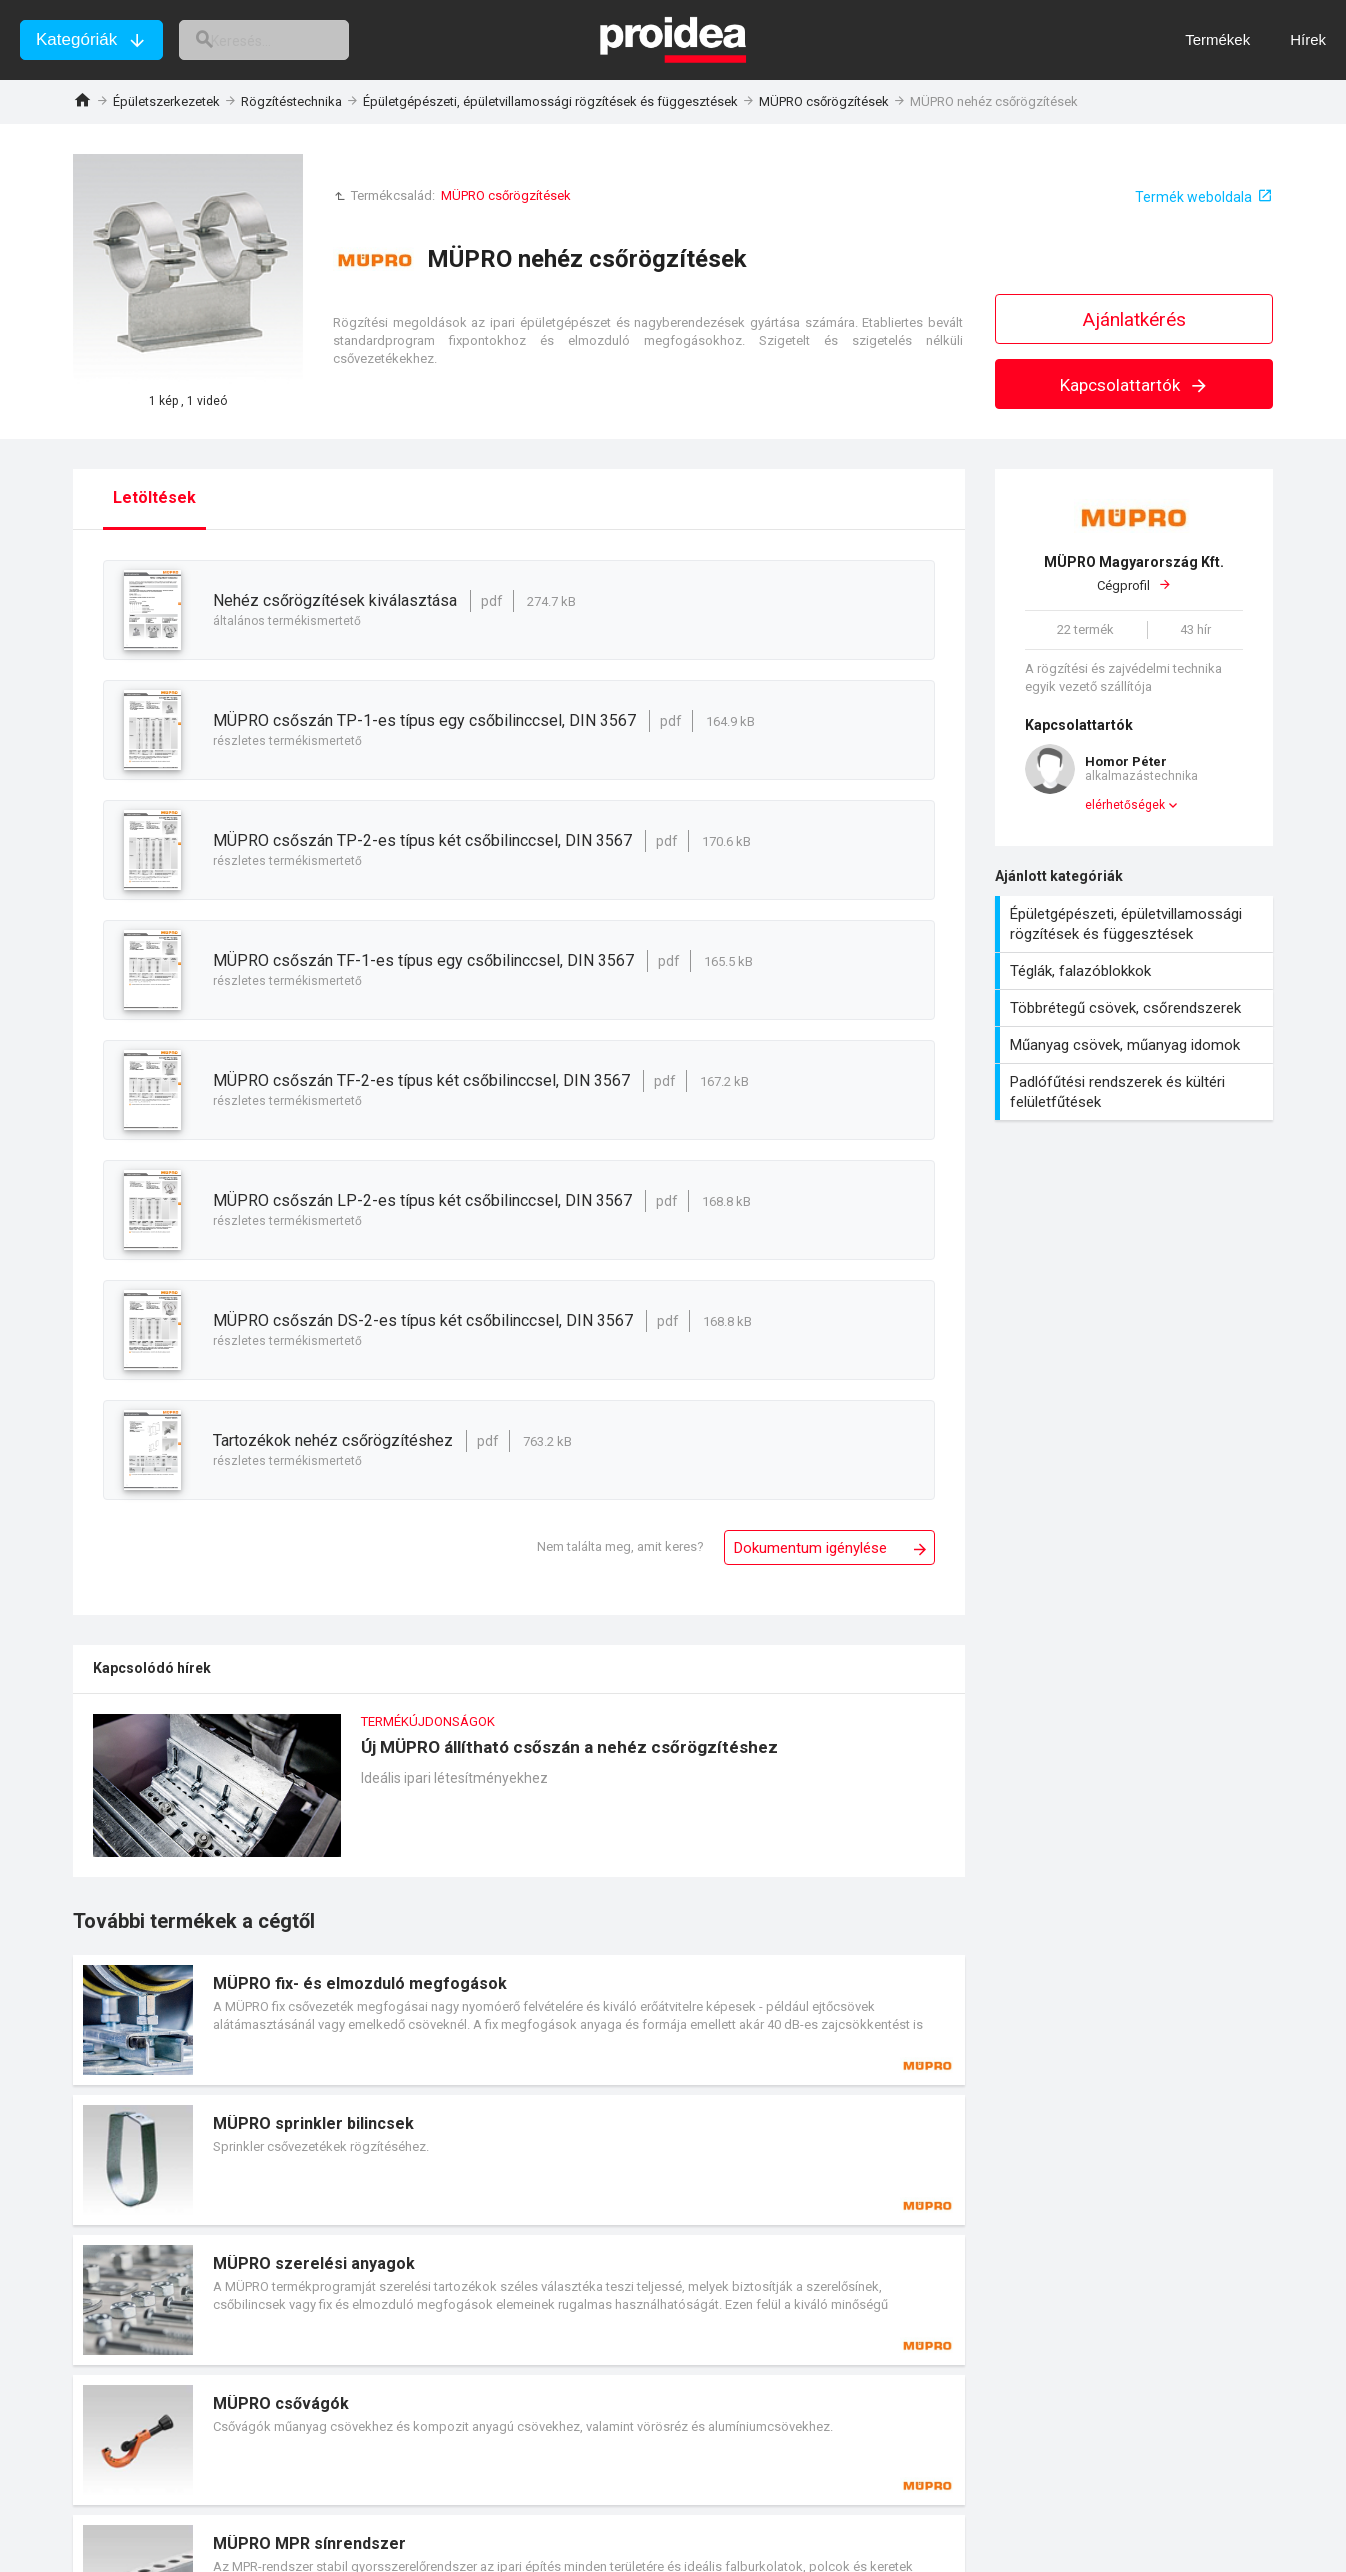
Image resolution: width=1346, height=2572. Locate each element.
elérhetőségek (1125, 805)
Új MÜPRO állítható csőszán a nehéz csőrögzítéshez (519, 1795)
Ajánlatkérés (1134, 319)
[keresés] (288, 40)
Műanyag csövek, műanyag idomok (1136, 1045)
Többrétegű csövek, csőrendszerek (1136, 1008)
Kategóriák (76, 39)
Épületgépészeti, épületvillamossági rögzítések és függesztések (550, 101)
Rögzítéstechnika (291, 101)
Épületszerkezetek (166, 101)
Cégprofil (1134, 573)
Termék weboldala (1193, 197)
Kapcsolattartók (1134, 385)
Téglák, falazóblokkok (1136, 971)
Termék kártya (519, 2020)
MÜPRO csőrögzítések (824, 101)
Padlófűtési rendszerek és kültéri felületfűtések (1136, 1092)
